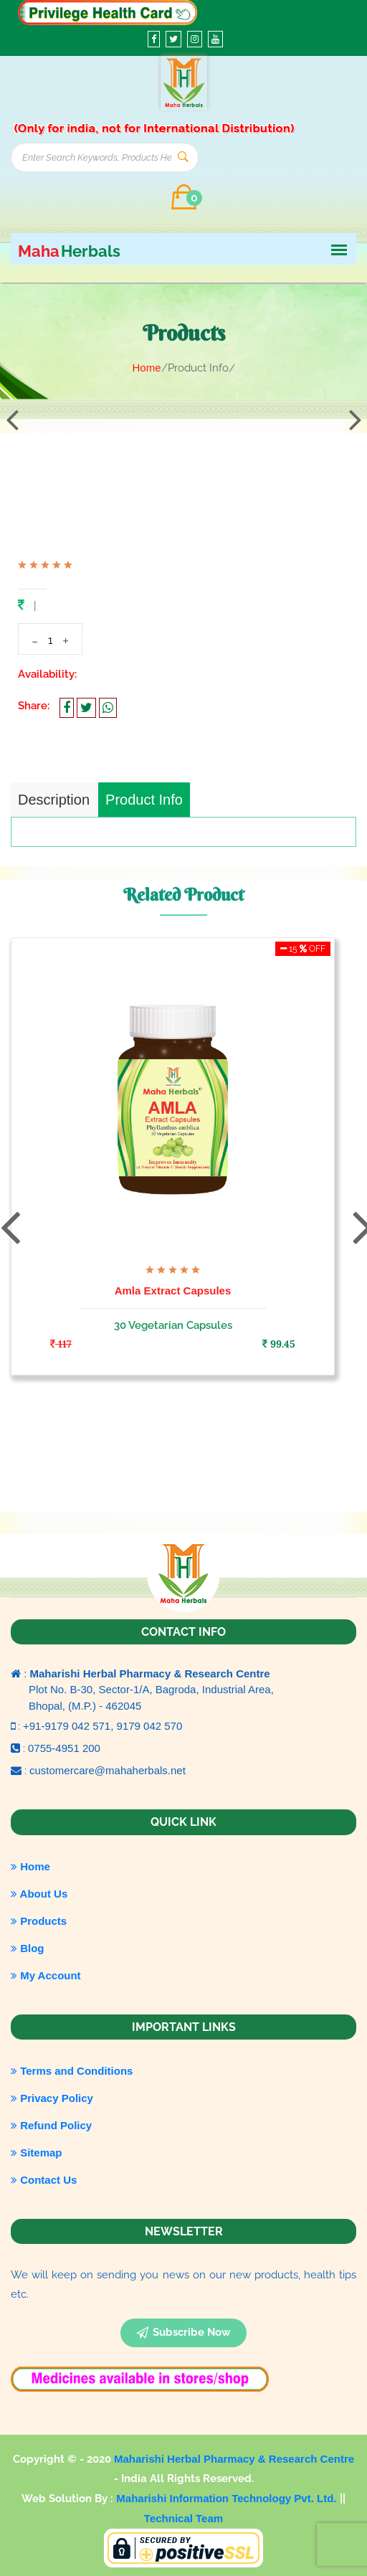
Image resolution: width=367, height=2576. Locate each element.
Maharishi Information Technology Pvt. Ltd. (227, 2498)
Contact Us (44, 2180)
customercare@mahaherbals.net (107, 1770)
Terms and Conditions (72, 2071)
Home (146, 367)
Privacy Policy (52, 2098)
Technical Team (183, 2518)
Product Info (144, 800)
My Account (46, 1975)
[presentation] (12, 419)
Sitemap (36, 2152)
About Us (39, 1894)
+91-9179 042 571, (70, 1726)
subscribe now (183, 2333)
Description (54, 800)
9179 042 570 (150, 1726)
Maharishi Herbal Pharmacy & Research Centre (234, 2459)
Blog (27, 1948)
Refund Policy (51, 2125)
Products (39, 1921)
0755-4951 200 (64, 1748)
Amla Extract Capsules (173, 1290)
